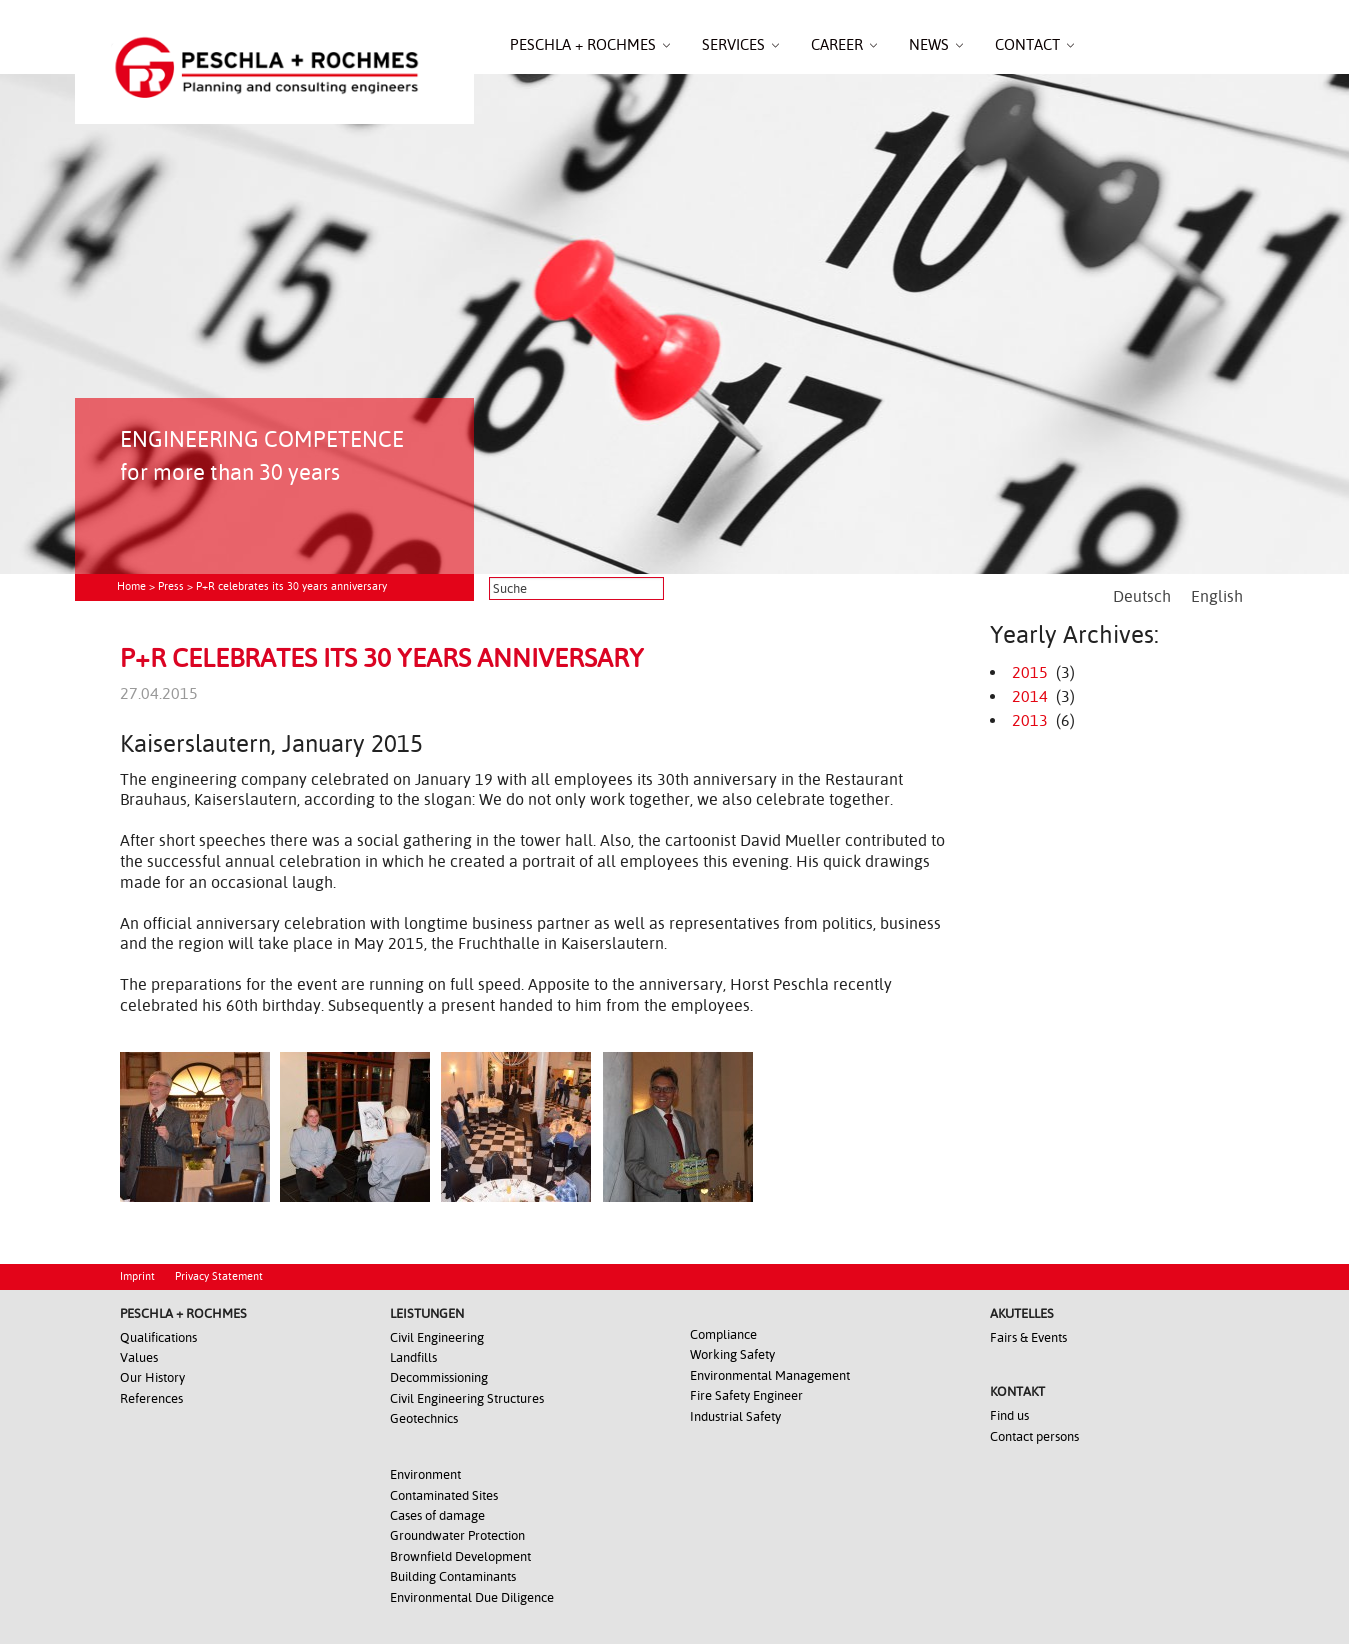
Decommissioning (439, 1377)
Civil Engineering (437, 1337)
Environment (425, 1474)
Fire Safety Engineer (746, 1395)
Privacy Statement (219, 1276)
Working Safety (732, 1354)
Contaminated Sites (444, 1495)
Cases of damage (437, 1515)
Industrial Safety (735, 1416)
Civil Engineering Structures (467, 1398)
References (151, 1398)
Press (171, 586)
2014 (1030, 696)
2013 (1030, 720)
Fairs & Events (1028, 1337)
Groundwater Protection (457, 1535)
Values (139, 1357)
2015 (1030, 672)
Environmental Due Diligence (472, 1597)
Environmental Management (770, 1375)
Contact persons (1034, 1436)
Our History (152, 1377)
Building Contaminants (453, 1576)
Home (131, 586)
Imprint (137, 1276)
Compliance (723, 1334)
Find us (1009, 1415)
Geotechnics (424, 1418)
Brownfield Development (460, 1556)
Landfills (413, 1357)
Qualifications (158, 1337)
